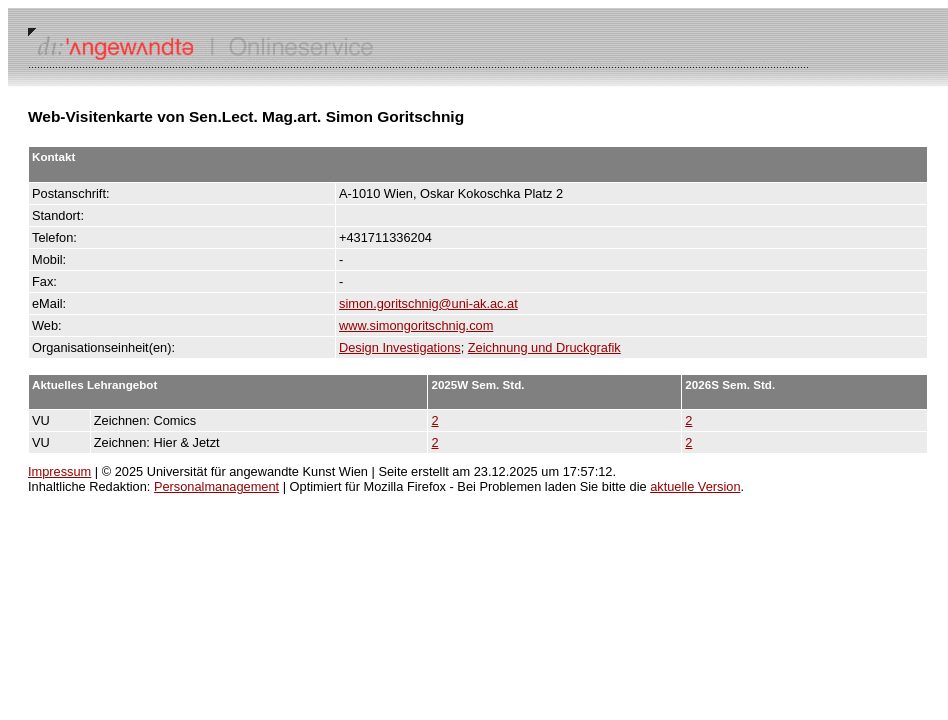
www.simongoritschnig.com (416, 325)
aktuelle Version (695, 486)
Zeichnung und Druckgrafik (544, 347)
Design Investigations (400, 347)
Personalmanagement (216, 486)
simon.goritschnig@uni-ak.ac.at (428, 303)
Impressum (59, 471)
